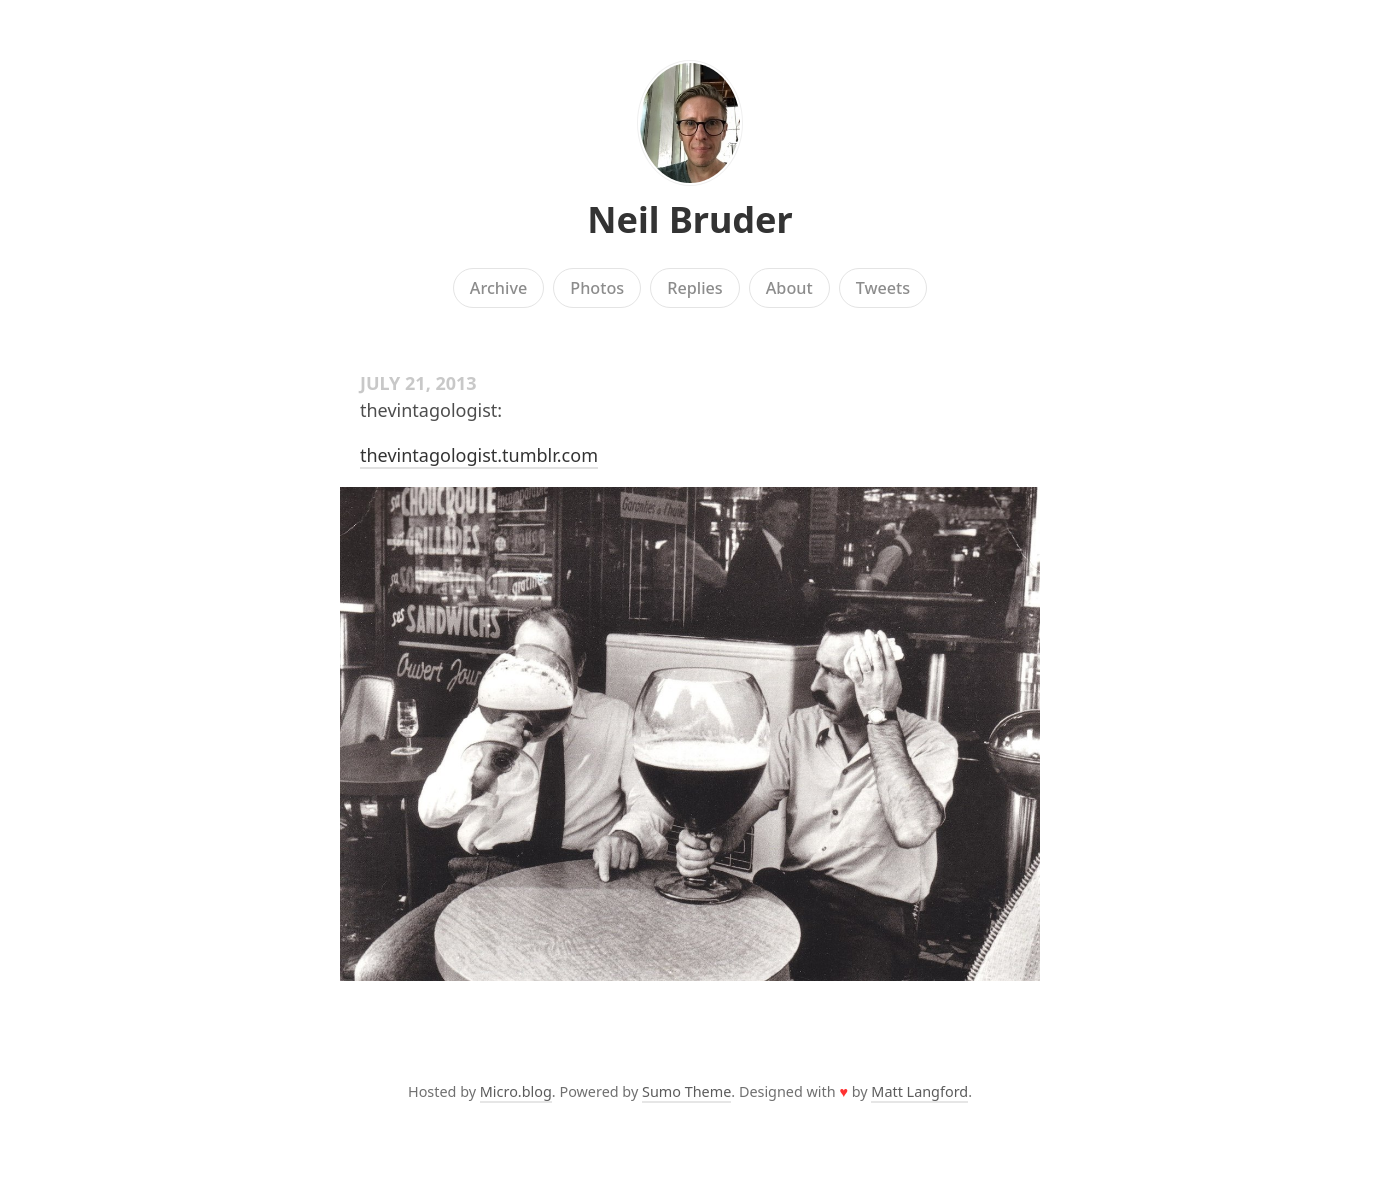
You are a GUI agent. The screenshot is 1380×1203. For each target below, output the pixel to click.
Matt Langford (919, 1091)
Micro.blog (516, 1091)
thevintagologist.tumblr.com (479, 455)
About (789, 288)
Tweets (883, 288)
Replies (694, 288)
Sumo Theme (686, 1091)
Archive (498, 288)
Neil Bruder (689, 219)
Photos (597, 288)
